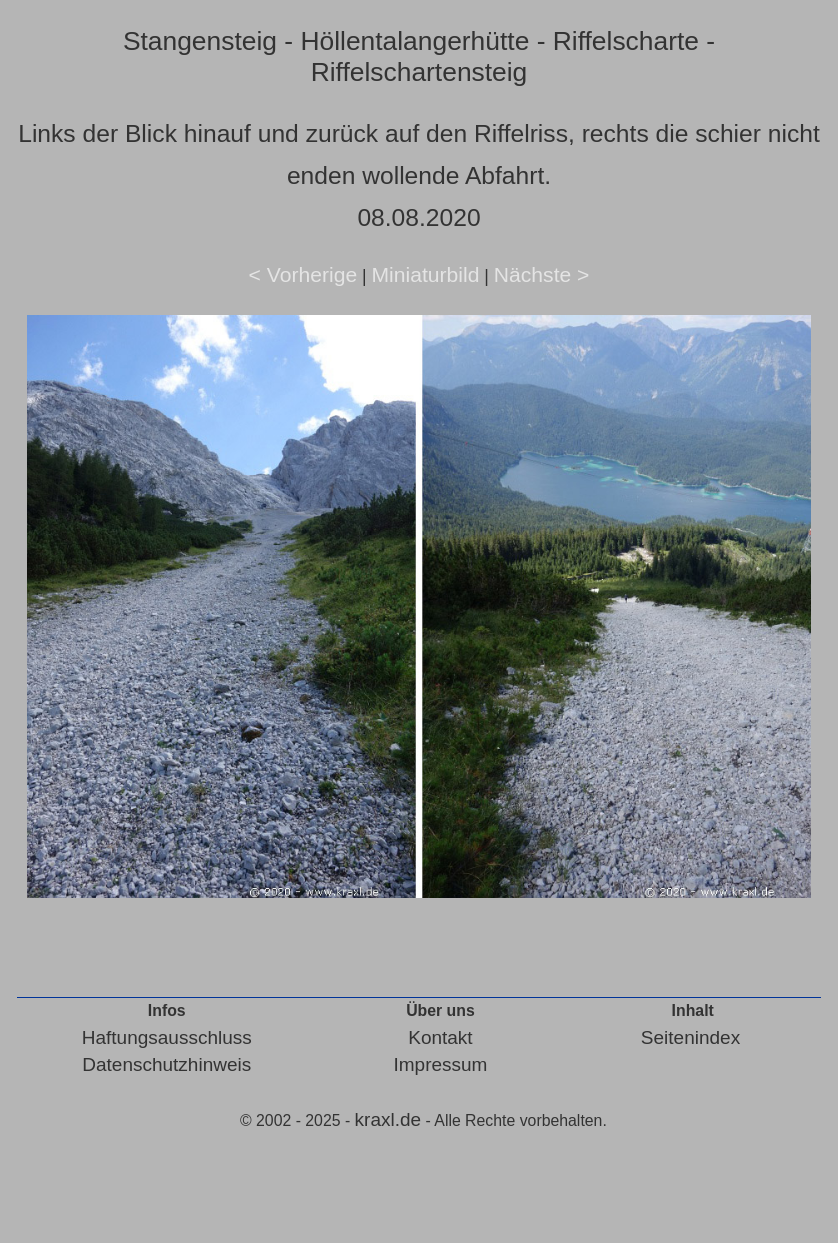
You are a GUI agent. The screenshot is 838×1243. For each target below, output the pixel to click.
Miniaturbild (425, 274)
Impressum (440, 1064)
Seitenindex (690, 1037)
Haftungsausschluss (167, 1037)
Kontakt (440, 1037)
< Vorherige (303, 274)
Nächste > (542, 274)
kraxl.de (388, 1119)
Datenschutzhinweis (166, 1064)
